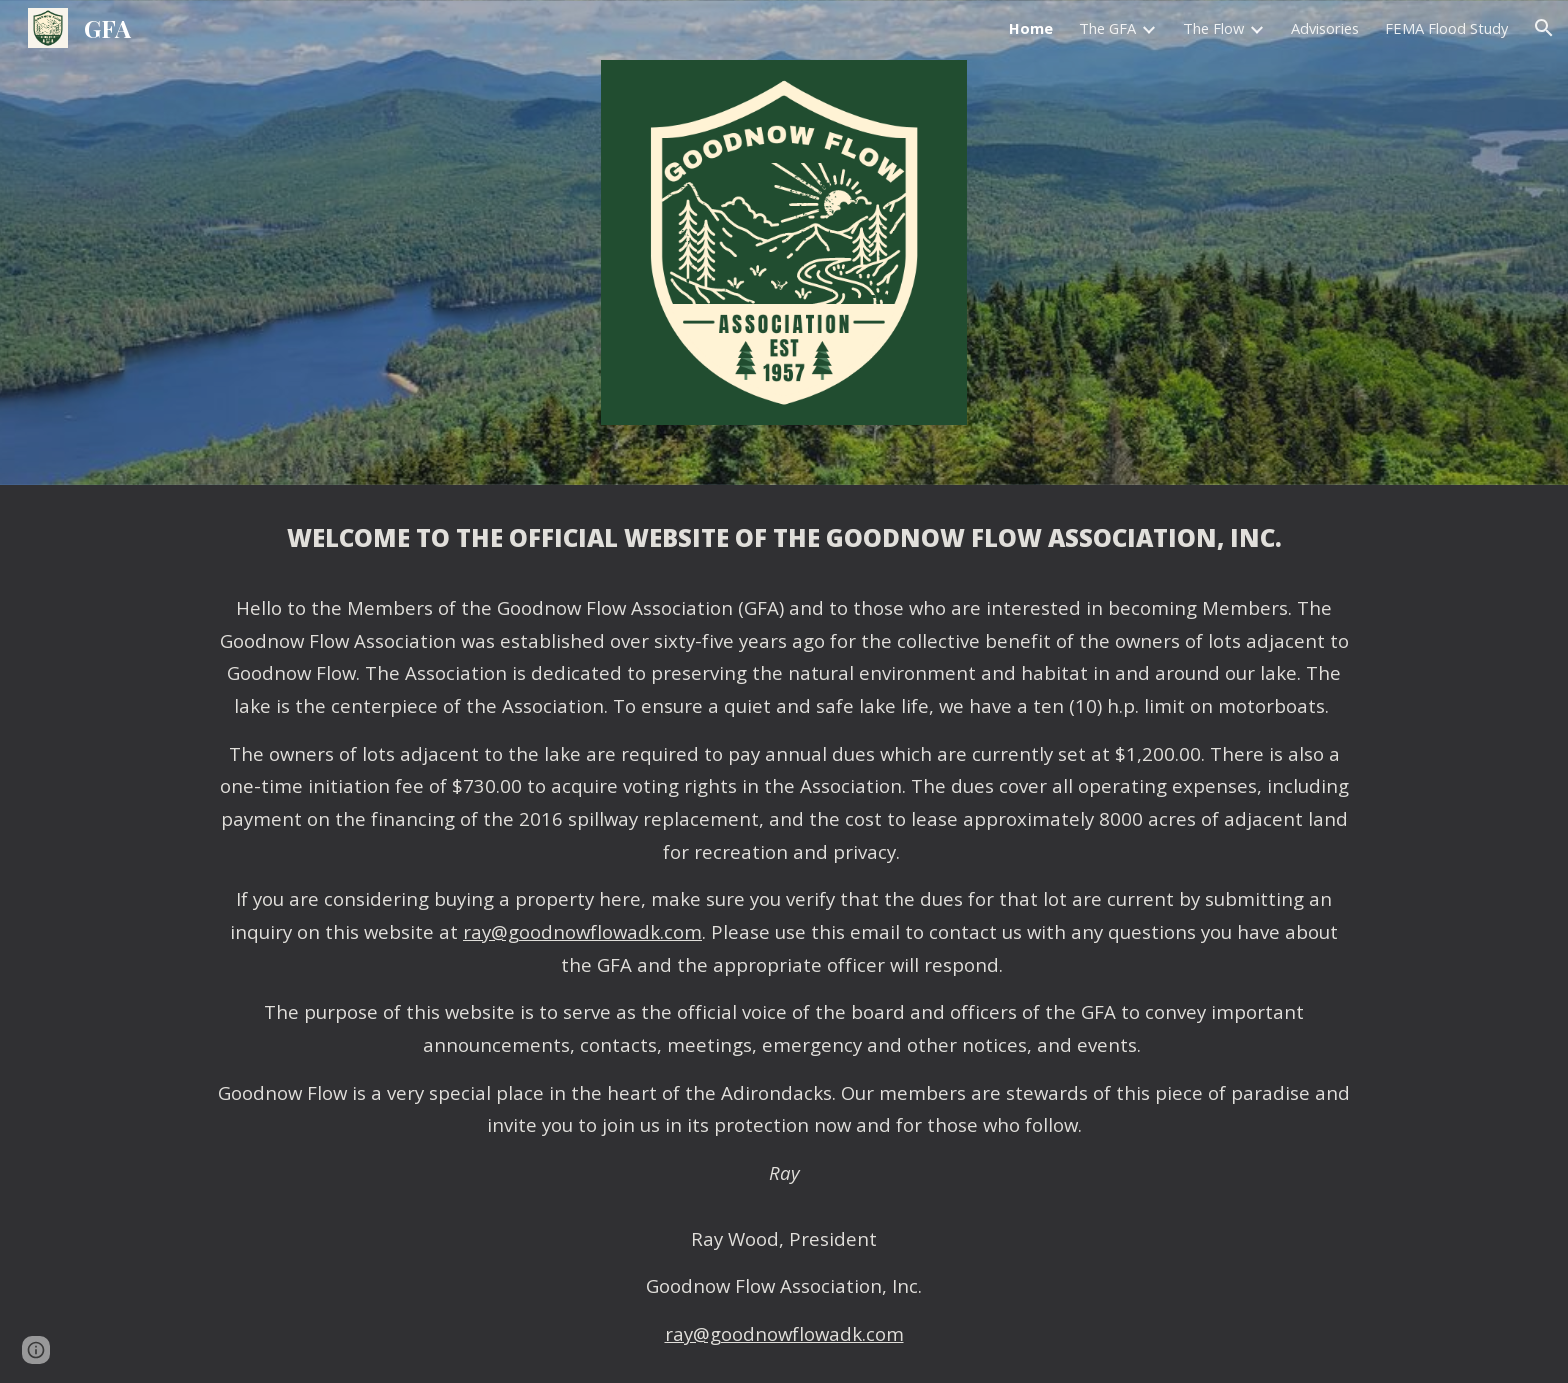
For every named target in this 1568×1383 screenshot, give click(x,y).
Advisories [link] (1325, 28)
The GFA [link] (1107, 28)
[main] (784, 934)
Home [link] (1031, 28)
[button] (1544, 28)
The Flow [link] (1213, 28)
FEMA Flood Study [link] (1446, 28)
